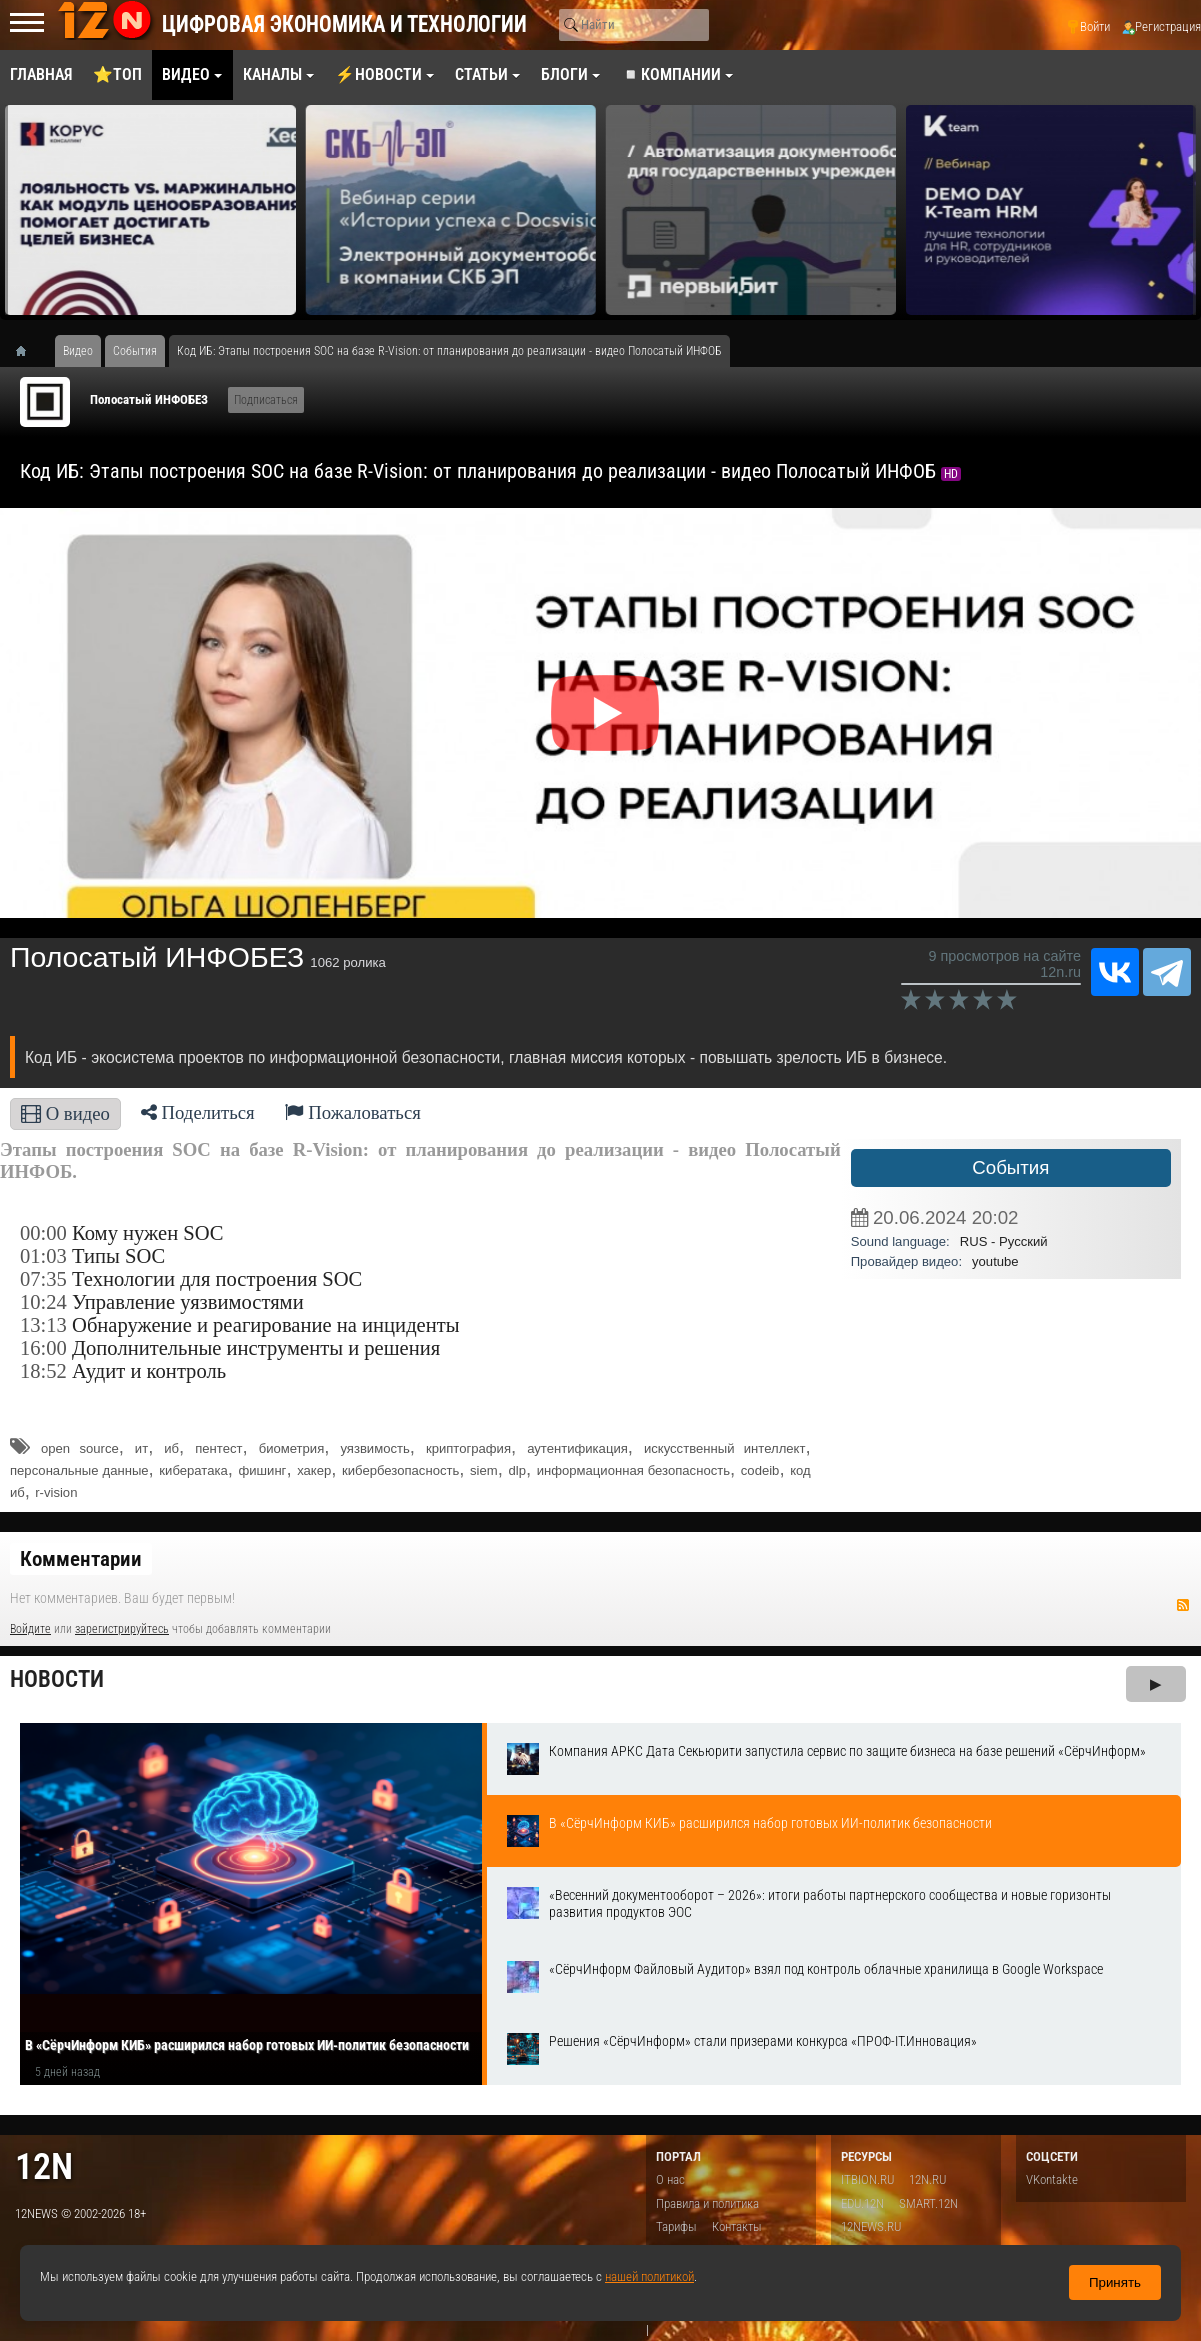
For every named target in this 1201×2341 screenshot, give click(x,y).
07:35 (43, 1279)
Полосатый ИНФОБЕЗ (149, 399)
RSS (1183, 1605)
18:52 (43, 1371)
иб (171, 1448)
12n (44, 2166)
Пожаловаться (353, 1112)
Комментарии (81, 1559)
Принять (1115, 2282)
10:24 (43, 1302)
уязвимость (374, 1448)
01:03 (43, 1256)
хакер (314, 1470)
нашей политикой (649, 2276)
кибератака (193, 1470)
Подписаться (266, 400)
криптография (468, 1448)
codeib (760, 1470)
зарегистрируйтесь (122, 1629)
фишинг (262, 1470)
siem (484, 1470)
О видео (65, 1113)
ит (141, 1448)
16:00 (43, 1348)
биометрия (292, 1448)
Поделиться (198, 1112)
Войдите (30, 1629)
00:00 (43, 1233)
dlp (516, 1470)
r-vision (56, 1492)
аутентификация (577, 1448)
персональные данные (79, 1470)
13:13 (43, 1325)
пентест (218, 1448)
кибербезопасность (400, 1470)
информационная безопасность (633, 1470)
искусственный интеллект (725, 1448)
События (1010, 1167)
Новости (57, 1679)
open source (80, 1448)
